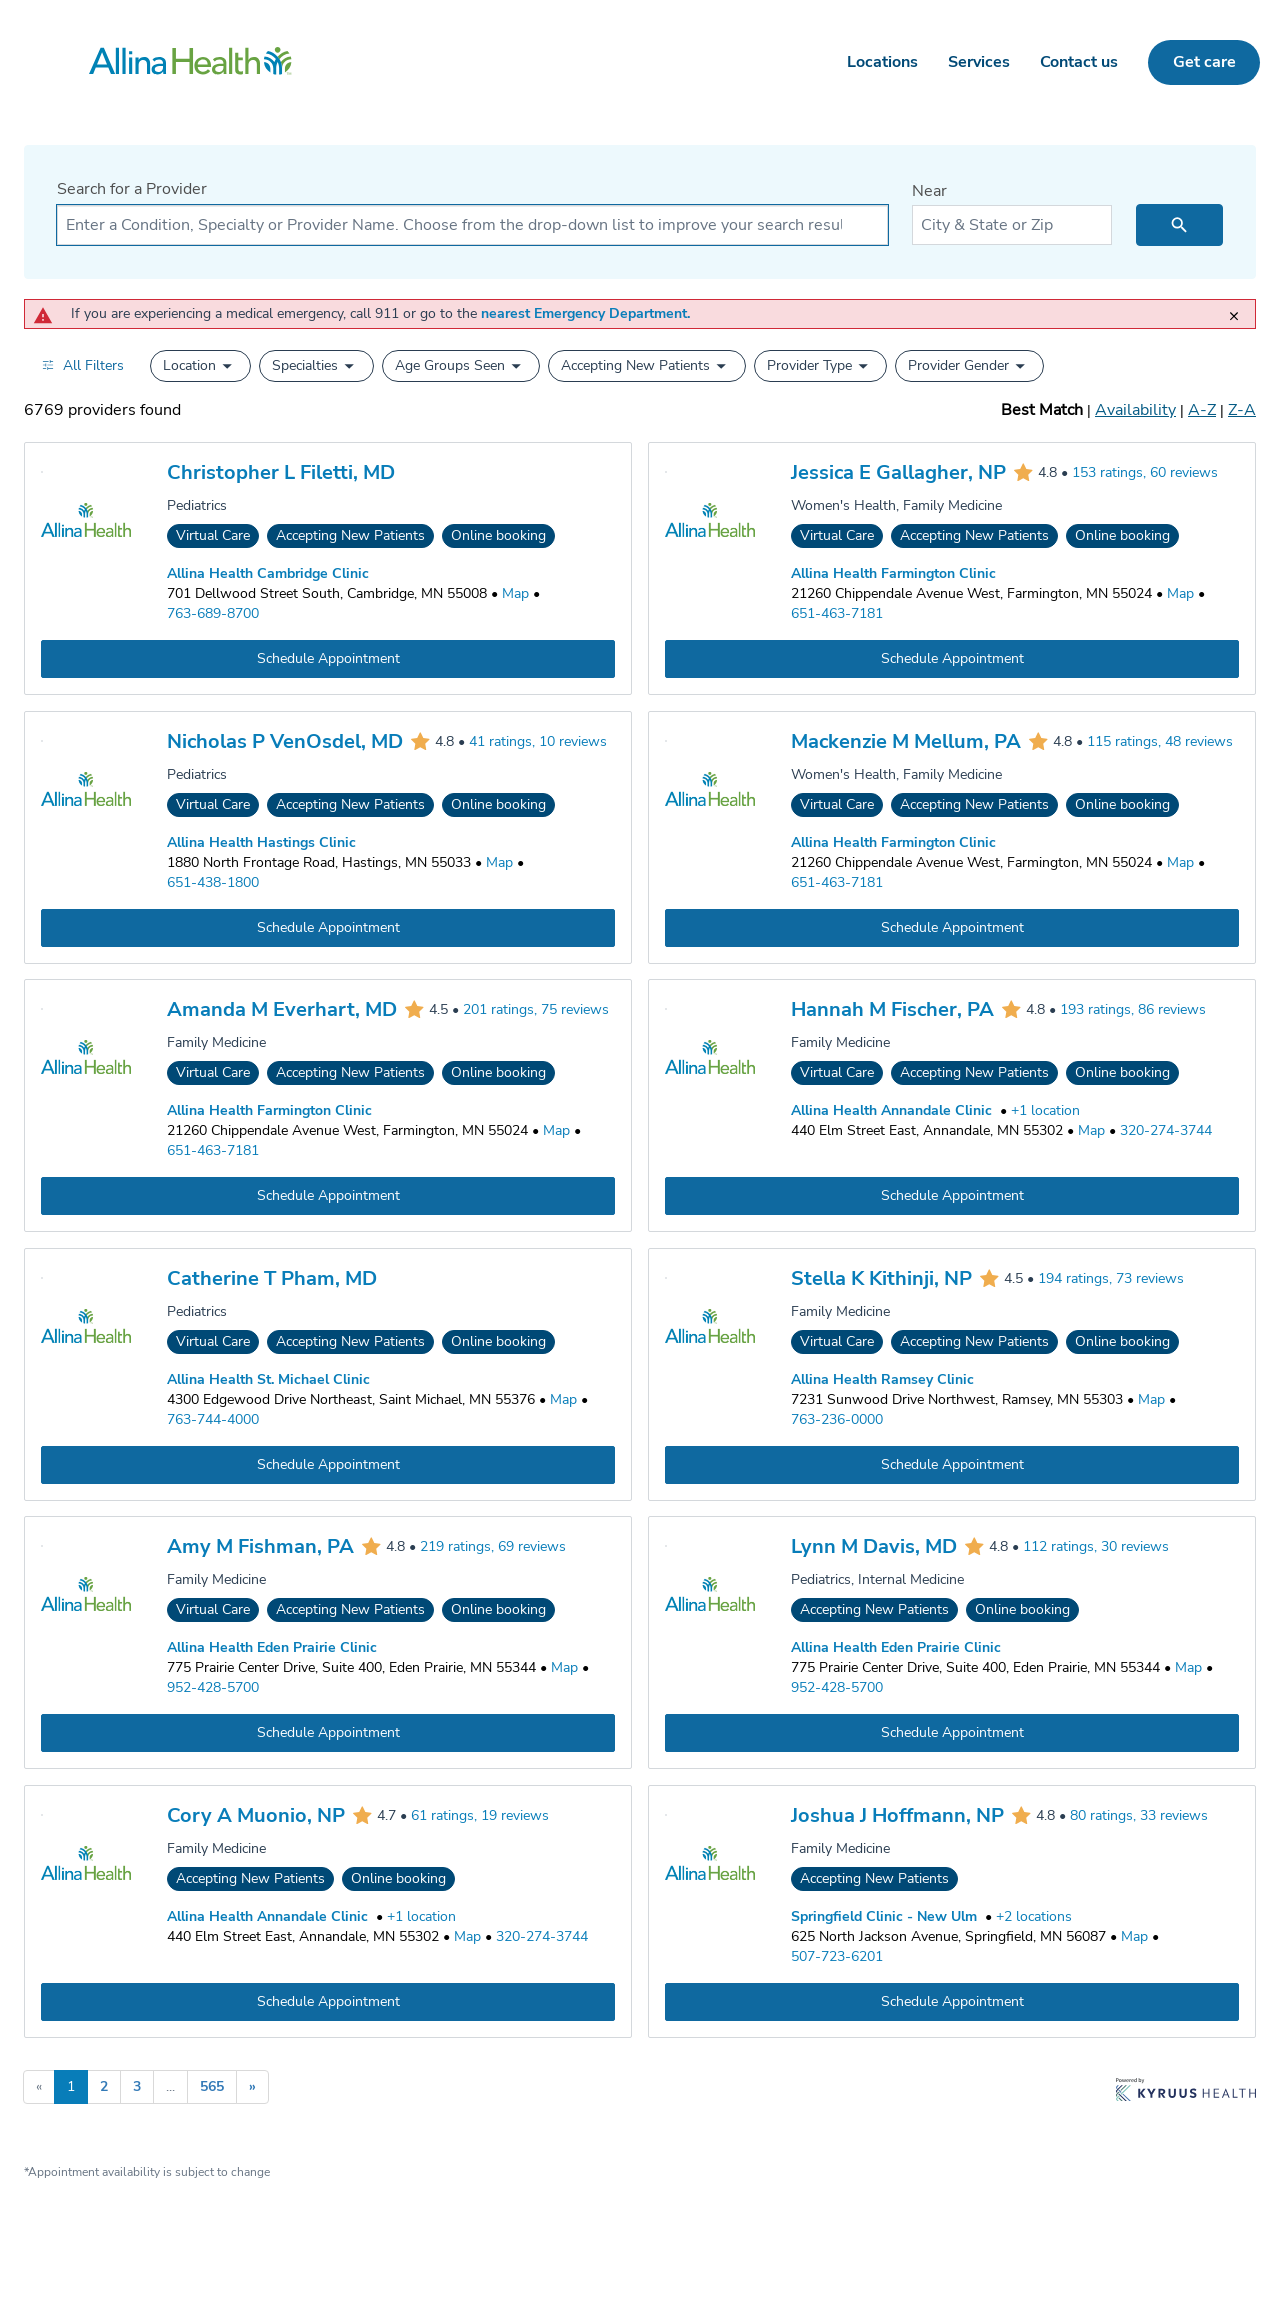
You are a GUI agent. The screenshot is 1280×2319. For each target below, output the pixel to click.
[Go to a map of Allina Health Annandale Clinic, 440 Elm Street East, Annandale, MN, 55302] (1091, 1131)
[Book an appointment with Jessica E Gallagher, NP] (952, 659)
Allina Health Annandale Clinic (891, 1110)
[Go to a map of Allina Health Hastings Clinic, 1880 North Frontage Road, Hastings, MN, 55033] (499, 862)
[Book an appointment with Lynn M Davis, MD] (952, 1733)
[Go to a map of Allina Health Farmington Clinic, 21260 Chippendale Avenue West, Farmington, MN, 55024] (1180, 594)
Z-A (1242, 410)
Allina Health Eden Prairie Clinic (272, 1647)
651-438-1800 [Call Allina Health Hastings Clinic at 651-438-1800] (213, 881)
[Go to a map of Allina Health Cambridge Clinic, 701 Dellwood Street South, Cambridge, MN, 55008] (515, 594)
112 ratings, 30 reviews (1096, 1547)
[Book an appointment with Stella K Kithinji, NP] (952, 1464)
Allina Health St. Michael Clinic (268, 1378)
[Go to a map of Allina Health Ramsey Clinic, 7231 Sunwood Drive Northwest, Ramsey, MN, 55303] (1151, 1399)
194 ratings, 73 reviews (1111, 1278)
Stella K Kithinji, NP (881, 1278)
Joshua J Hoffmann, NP (897, 1815)
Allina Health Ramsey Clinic (882, 1378)
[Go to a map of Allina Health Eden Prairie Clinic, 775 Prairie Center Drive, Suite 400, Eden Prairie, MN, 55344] (564, 1668)
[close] (1239, 308)
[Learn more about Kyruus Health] (1186, 2091)
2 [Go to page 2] (104, 2086)
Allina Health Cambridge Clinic (268, 573)
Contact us (1079, 62)
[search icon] (1179, 225)
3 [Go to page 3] (137, 2086)
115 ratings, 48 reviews (1160, 741)
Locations (882, 62)
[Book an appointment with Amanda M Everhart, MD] (328, 1196)
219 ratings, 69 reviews (493, 1547)
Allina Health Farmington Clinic (893, 573)
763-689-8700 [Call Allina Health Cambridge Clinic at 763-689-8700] (213, 613)
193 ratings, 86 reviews (1133, 1010)
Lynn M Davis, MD (874, 1546)
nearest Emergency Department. (585, 313)
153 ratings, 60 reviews (1145, 473)
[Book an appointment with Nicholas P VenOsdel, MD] (328, 927)
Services (979, 62)
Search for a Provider (132, 189)
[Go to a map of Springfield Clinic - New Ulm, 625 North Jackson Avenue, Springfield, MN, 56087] (1134, 1937)
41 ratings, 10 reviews (538, 741)
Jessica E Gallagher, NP (898, 472)
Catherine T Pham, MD (272, 1278)
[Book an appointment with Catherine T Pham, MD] (328, 1464)
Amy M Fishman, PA (260, 1546)
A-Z (1202, 410)
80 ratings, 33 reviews (1139, 1815)
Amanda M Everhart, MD (282, 1009)
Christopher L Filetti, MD (281, 472)
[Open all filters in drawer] (82, 365)
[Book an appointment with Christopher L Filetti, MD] (328, 659)
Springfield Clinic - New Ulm (884, 1916)
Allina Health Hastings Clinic (261, 841)
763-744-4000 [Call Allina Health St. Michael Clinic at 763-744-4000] (213, 1418)
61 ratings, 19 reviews (480, 1815)
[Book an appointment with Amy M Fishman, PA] (328, 1733)
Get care (1204, 62)
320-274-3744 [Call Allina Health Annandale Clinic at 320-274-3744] (1166, 1130)
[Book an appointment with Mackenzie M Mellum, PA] (952, 927)
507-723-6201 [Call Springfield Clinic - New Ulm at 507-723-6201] (837, 1956)
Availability (1135, 410)
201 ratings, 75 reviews (536, 1010)
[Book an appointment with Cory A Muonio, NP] (328, 2002)
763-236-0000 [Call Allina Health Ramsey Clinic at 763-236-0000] (837, 1418)
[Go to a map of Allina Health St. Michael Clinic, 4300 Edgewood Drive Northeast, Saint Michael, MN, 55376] (563, 1399)
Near (929, 191)
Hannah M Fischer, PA (892, 1009)
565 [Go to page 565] (212, 2086)
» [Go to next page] (252, 2086)
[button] (200, 366)
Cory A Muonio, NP (256, 1815)
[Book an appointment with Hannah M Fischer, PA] (952, 1196)
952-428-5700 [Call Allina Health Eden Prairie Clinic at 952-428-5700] (213, 1687)
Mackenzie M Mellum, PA (906, 741)
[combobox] (472, 225)
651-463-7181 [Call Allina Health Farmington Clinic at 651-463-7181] (837, 613)
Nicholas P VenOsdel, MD (285, 741)
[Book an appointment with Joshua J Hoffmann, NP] (952, 2002)
